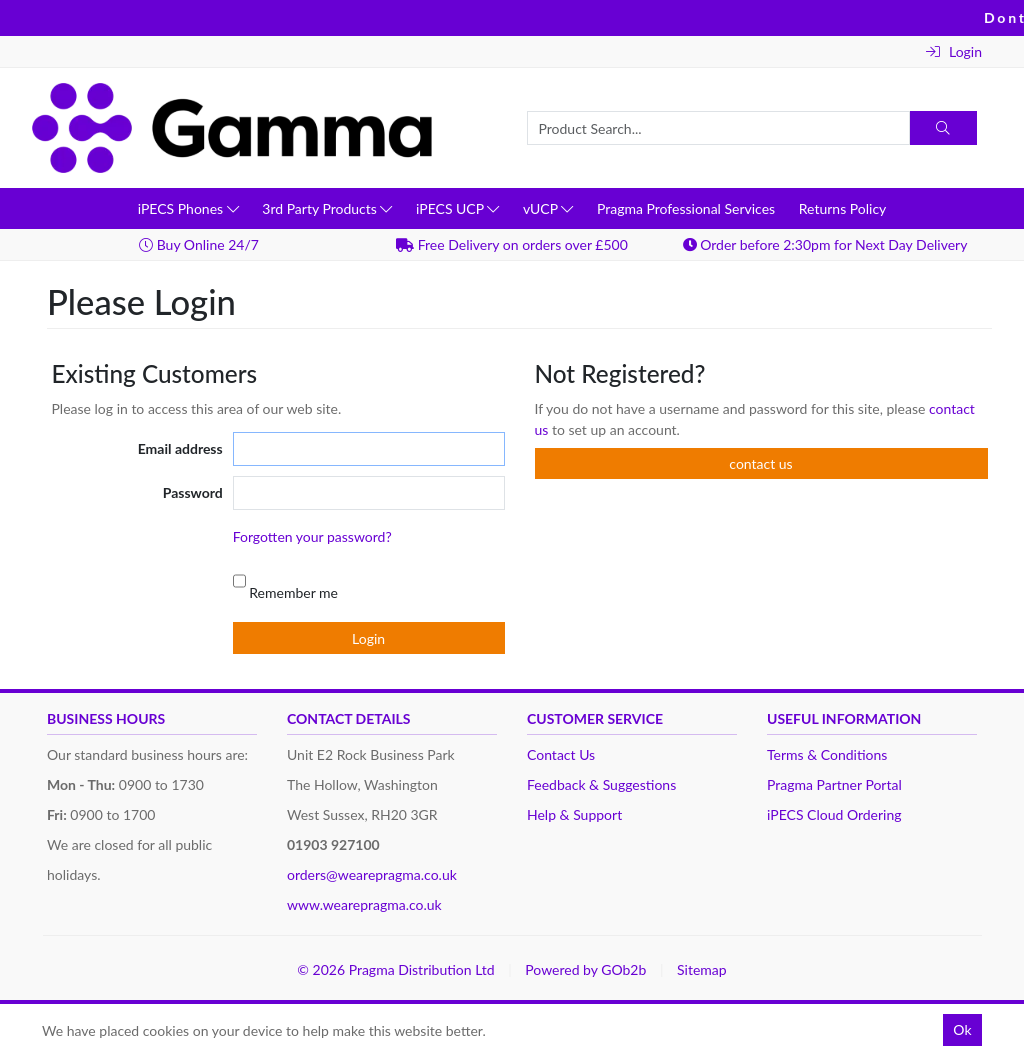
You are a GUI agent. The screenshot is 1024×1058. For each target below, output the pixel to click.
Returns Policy (843, 208)
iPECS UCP (457, 208)
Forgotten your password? (312, 536)
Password (193, 492)
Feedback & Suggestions (601, 784)
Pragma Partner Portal (834, 784)
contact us (760, 463)
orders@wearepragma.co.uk (372, 874)
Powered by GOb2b (585, 969)
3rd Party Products (327, 208)
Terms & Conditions (827, 754)
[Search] (944, 128)
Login (954, 51)
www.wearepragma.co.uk (364, 904)
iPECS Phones (188, 208)
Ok (962, 1029)
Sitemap (702, 969)
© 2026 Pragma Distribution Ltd (395, 969)
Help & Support (574, 814)
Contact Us (561, 754)
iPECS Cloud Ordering (834, 814)
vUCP (548, 208)
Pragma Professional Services (686, 208)
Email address (180, 448)
